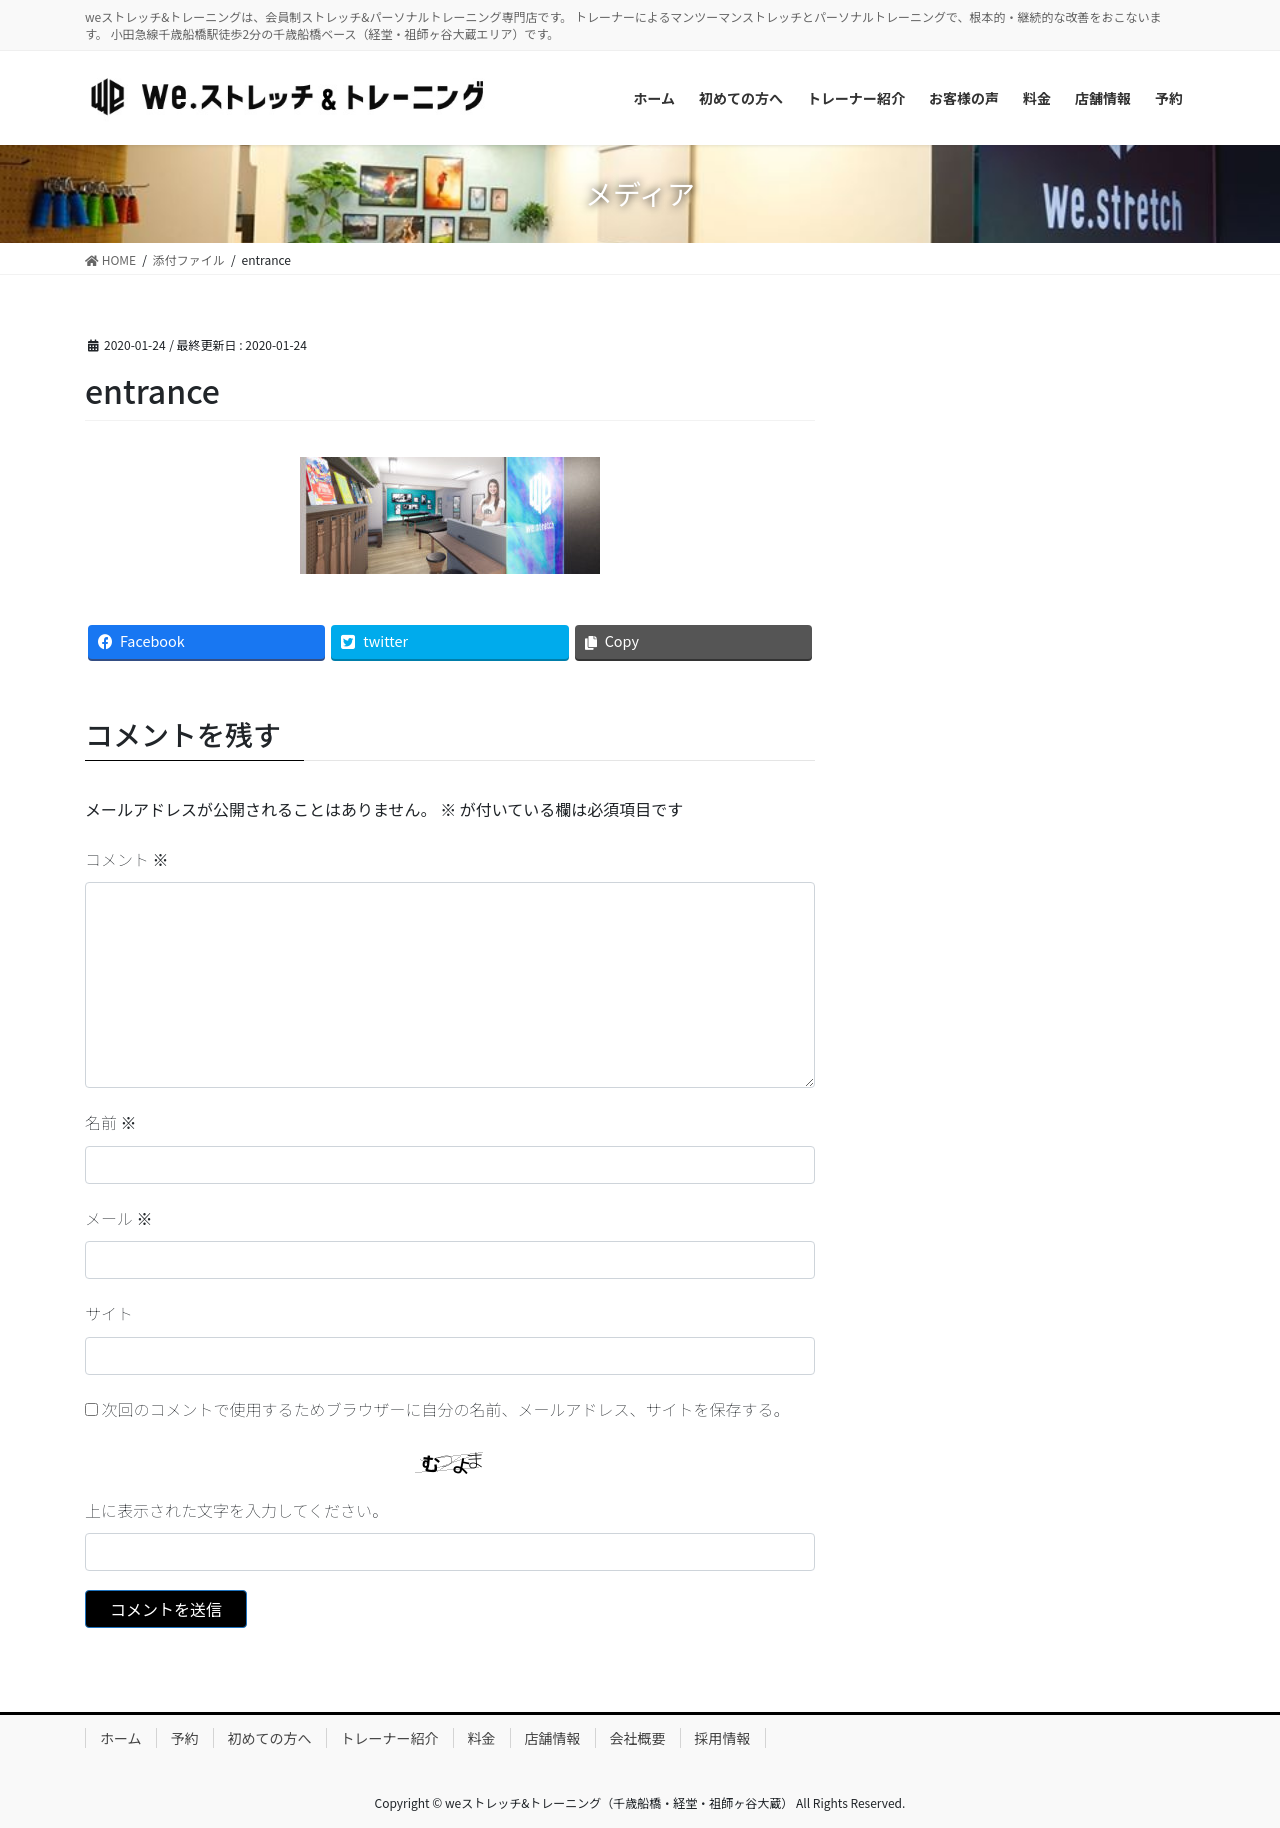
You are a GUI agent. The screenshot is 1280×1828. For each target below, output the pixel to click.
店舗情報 (553, 1738)
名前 (111, 1122)
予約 (185, 1738)
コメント (127, 859)
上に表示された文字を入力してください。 (236, 1510)
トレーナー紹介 (390, 1738)
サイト (109, 1313)
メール (119, 1218)
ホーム (121, 1738)
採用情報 (723, 1738)
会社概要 (638, 1738)
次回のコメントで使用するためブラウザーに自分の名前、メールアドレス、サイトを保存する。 (446, 1409)
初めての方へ (270, 1738)
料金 (482, 1738)
